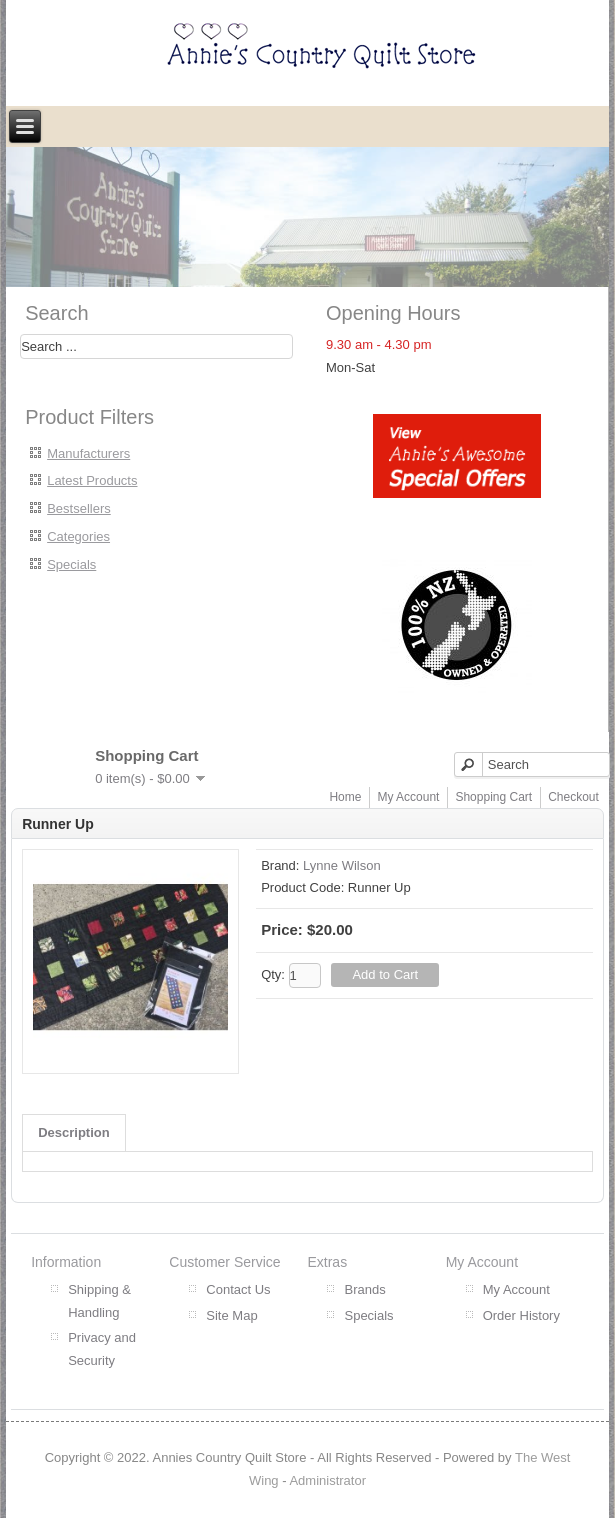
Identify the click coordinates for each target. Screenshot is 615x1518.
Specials (71, 564)
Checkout (573, 797)
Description (74, 1132)
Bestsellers (79, 508)
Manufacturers (88, 453)
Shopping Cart (493, 797)
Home (345, 797)
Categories (78, 536)
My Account (408, 797)
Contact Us (238, 1289)
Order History (521, 1315)
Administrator (327, 1480)
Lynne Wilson (342, 865)
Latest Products (92, 480)
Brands (364, 1289)
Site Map (231, 1315)
